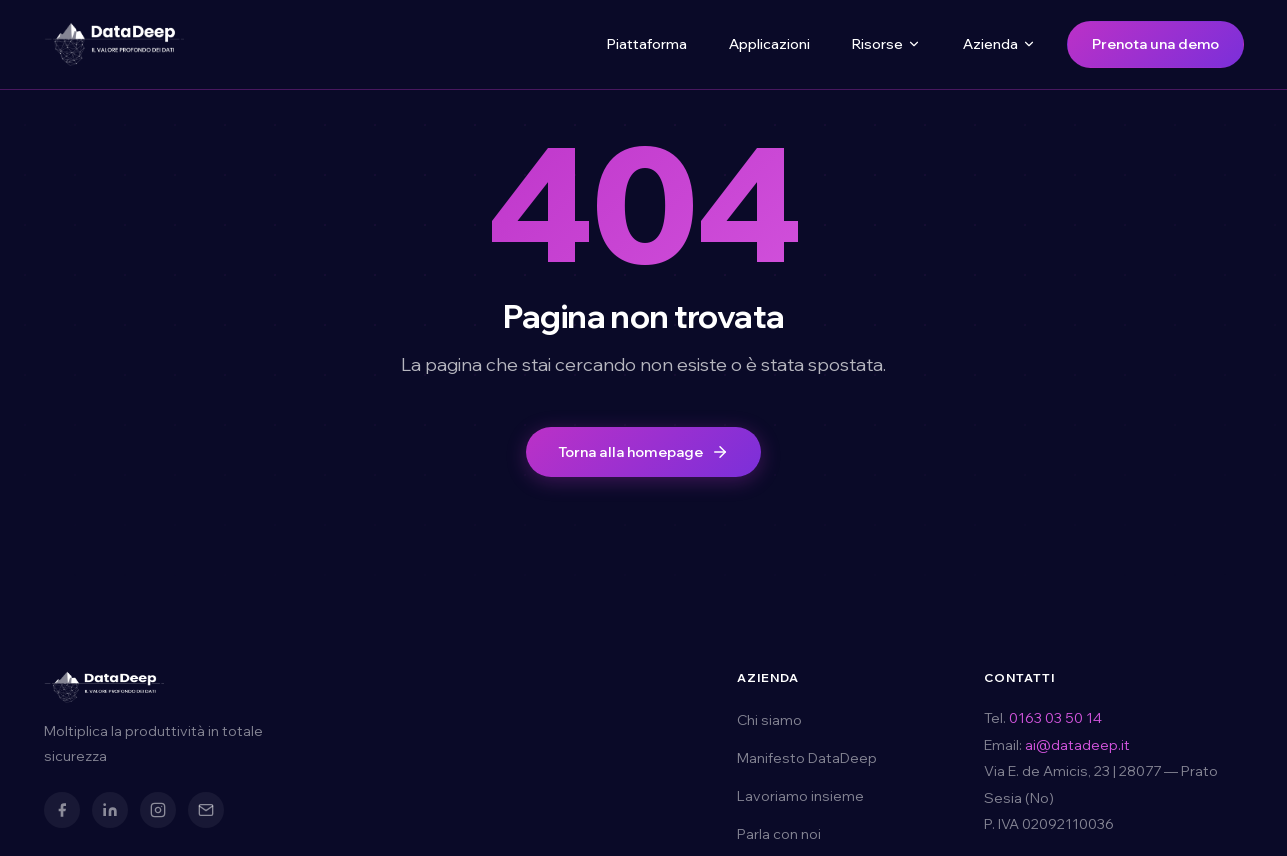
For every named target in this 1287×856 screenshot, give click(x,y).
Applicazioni (769, 44)
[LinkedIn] (110, 810)
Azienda (999, 44)
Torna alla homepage (644, 452)
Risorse (886, 44)
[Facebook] (62, 810)
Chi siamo (769, 720)
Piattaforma (647, 44)
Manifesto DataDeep (807, 758)
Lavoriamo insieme (800, 796)
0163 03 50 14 (1055, 718)
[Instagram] (158, 810)
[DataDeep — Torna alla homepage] (114, 44)
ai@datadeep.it (1077, 745)
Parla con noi (779, 834)
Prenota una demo (1155, 44)
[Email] (206, 810)
